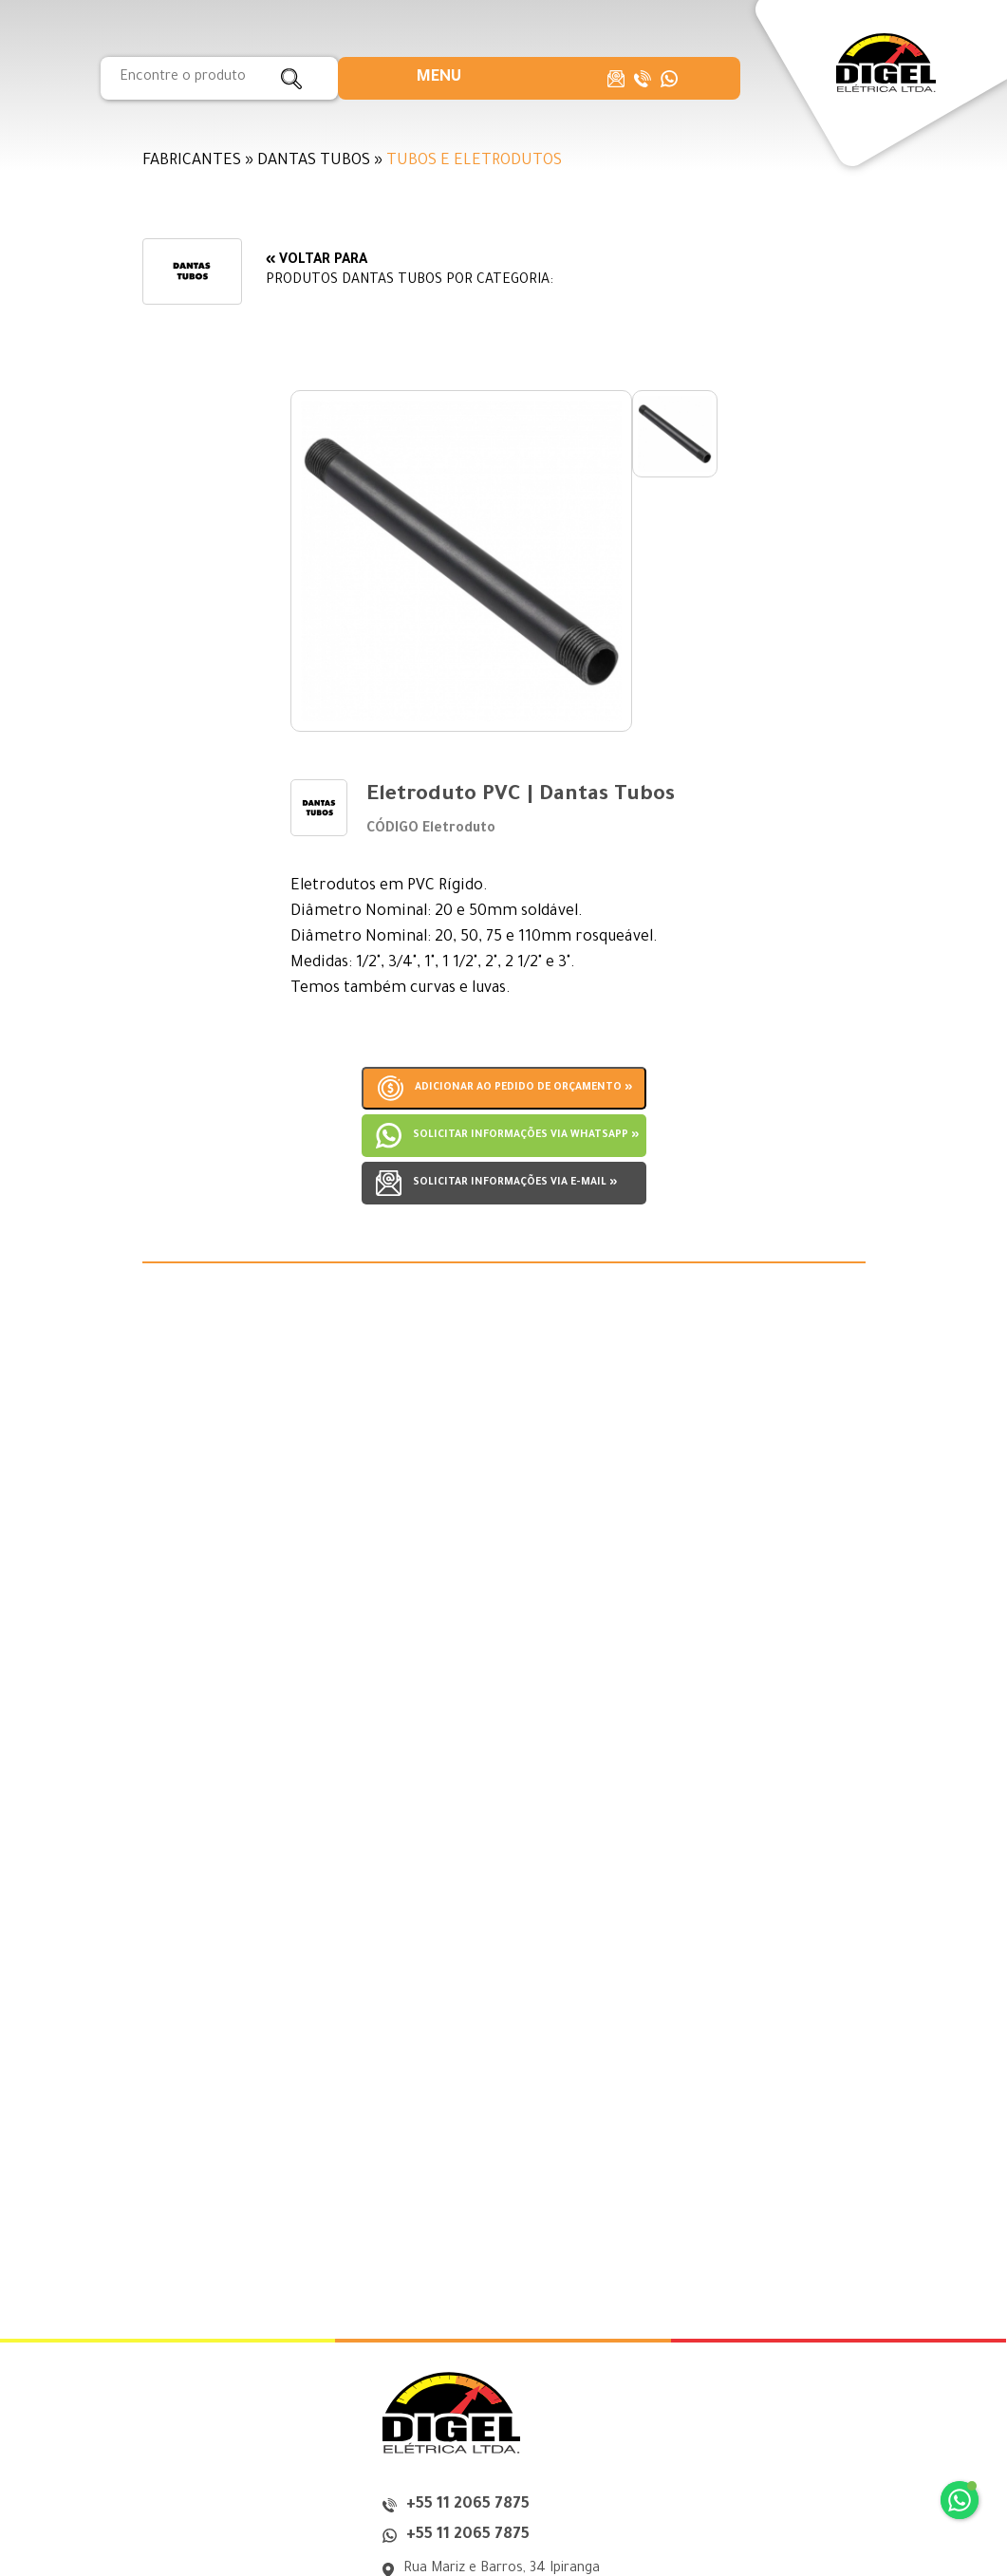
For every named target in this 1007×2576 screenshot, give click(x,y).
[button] (439, 78)
